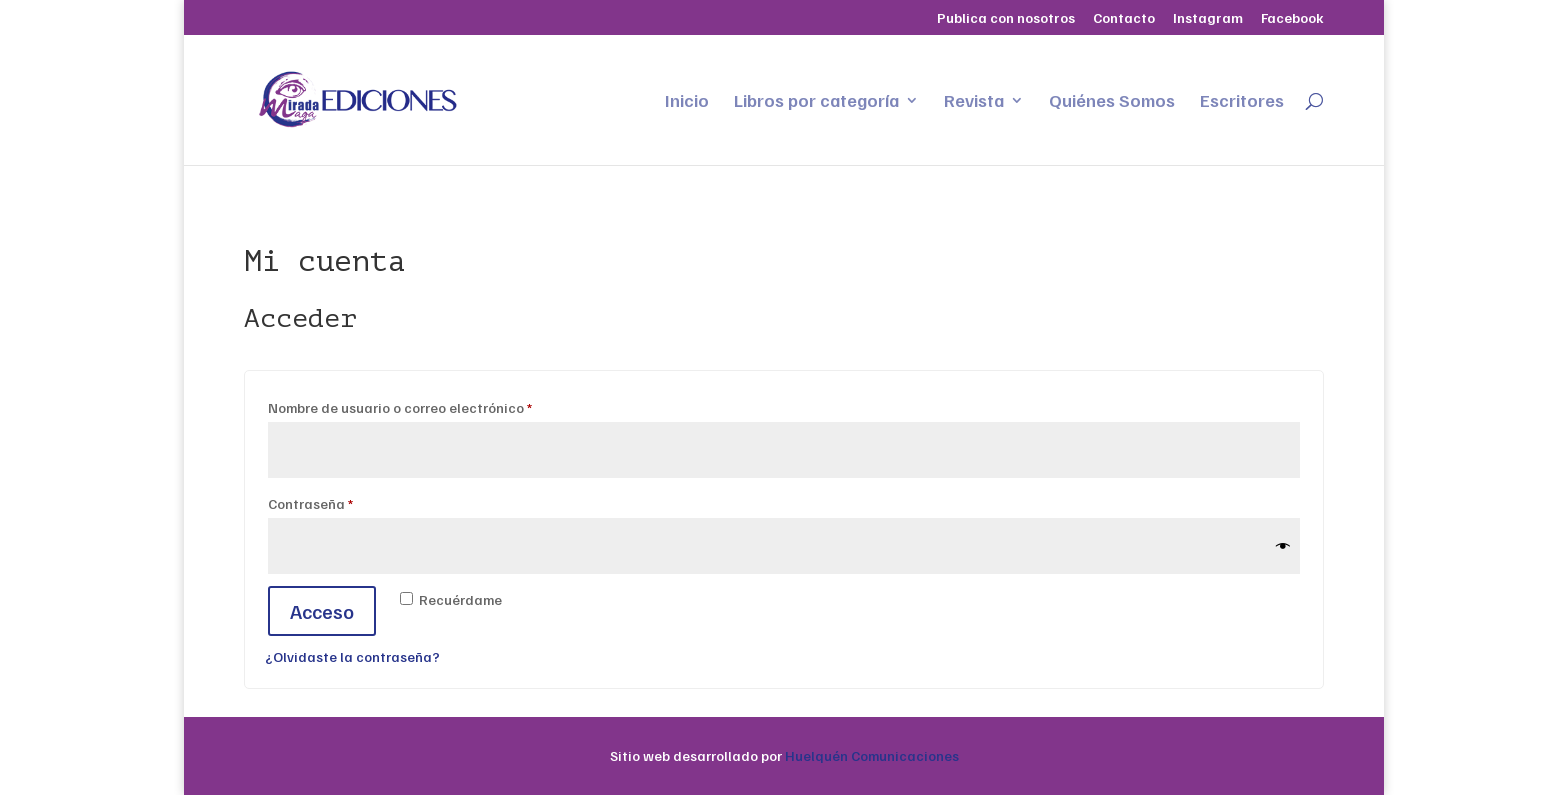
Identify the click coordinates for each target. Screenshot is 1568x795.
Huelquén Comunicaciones (872, 755)
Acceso (322, 611)
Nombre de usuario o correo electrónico (437, 405)
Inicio (687, 102)
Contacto (1124, 18)
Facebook (1292, 18)
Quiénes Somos (1112, 102)
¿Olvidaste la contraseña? (352, 656)
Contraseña (347, 501)
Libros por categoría (816, 102)
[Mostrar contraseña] (1283, 546)
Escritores (1242, 102)
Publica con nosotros (1006, 18)
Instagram (1208, 18)
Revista (974, 102)
